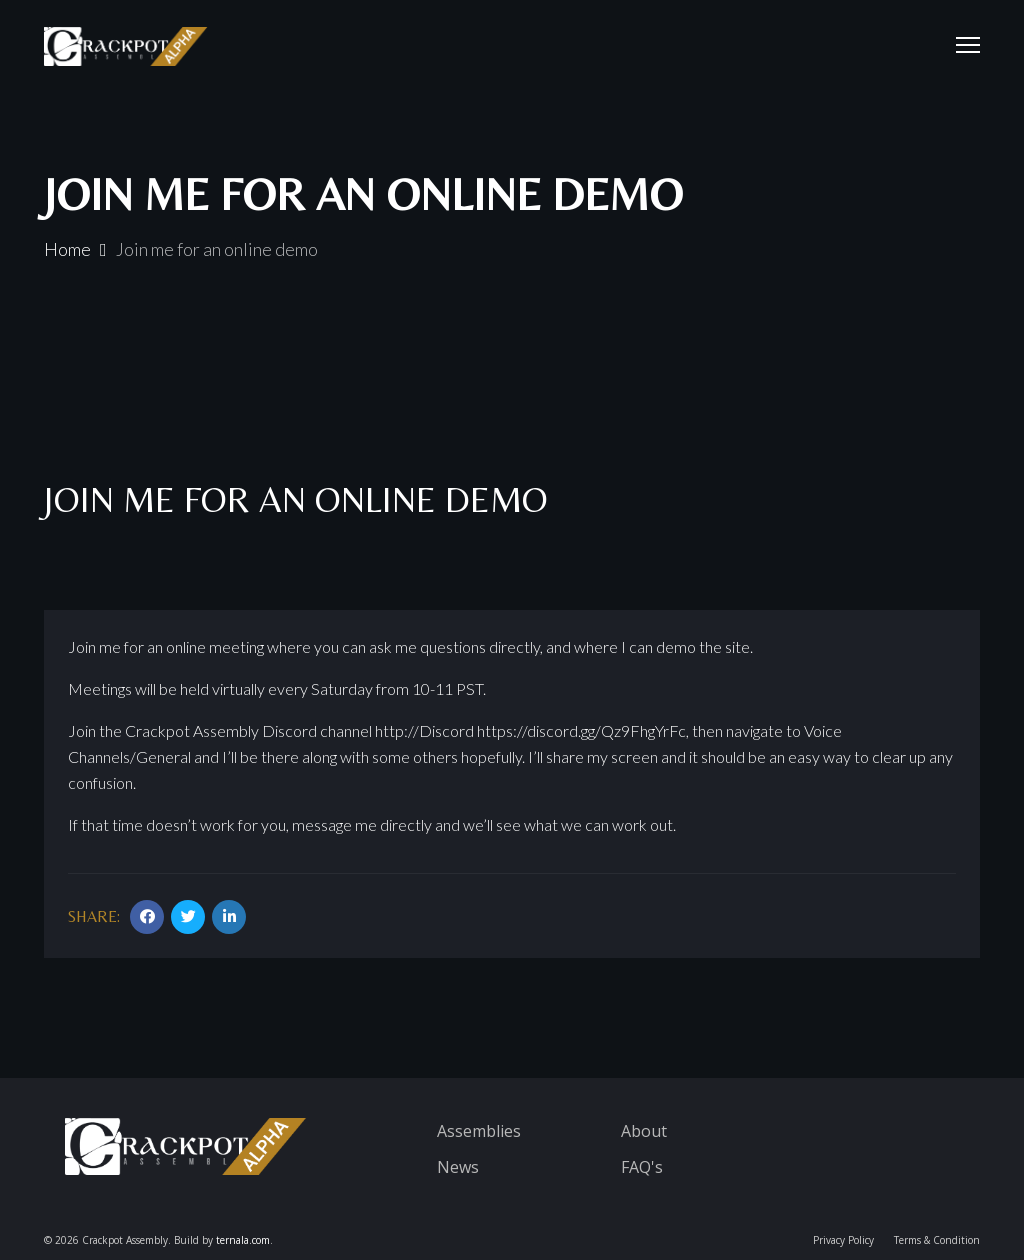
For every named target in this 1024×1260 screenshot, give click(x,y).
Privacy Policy (843, 1240)
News (458, 1167)
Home (67, 249)
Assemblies (479, 1131)
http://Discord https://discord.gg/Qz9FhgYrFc (530, 730)
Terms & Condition (937, 1240)
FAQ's (642, 1167)
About (644, 1131)
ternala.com (243, 1240)
